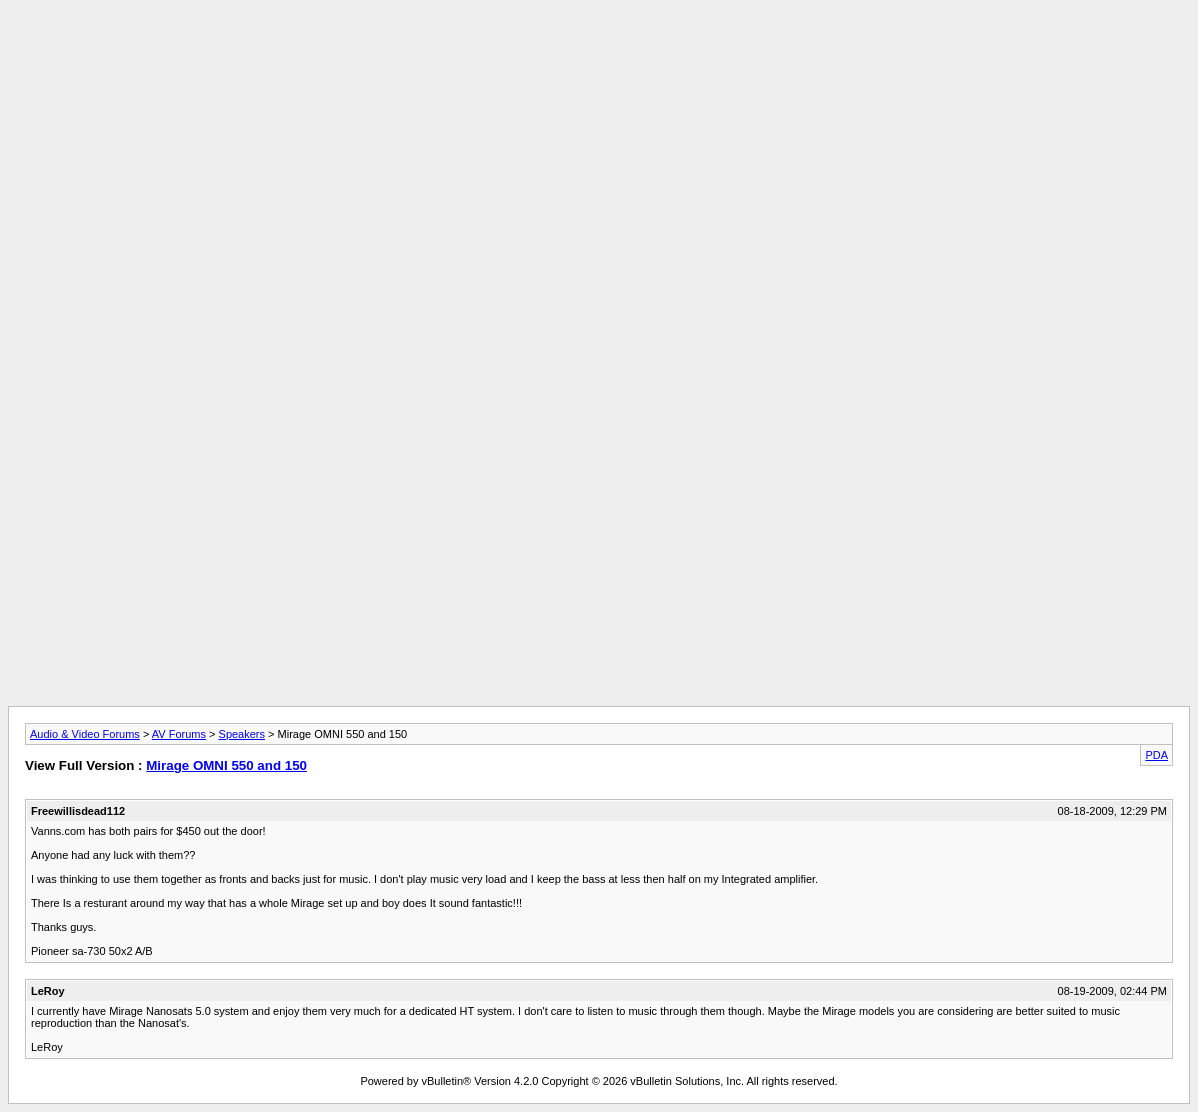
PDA (1156, 755)
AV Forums (179, 734)
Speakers (242, 734)
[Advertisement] (599, 53)
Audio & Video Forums (85, 734)
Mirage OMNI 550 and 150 (226, 765)
